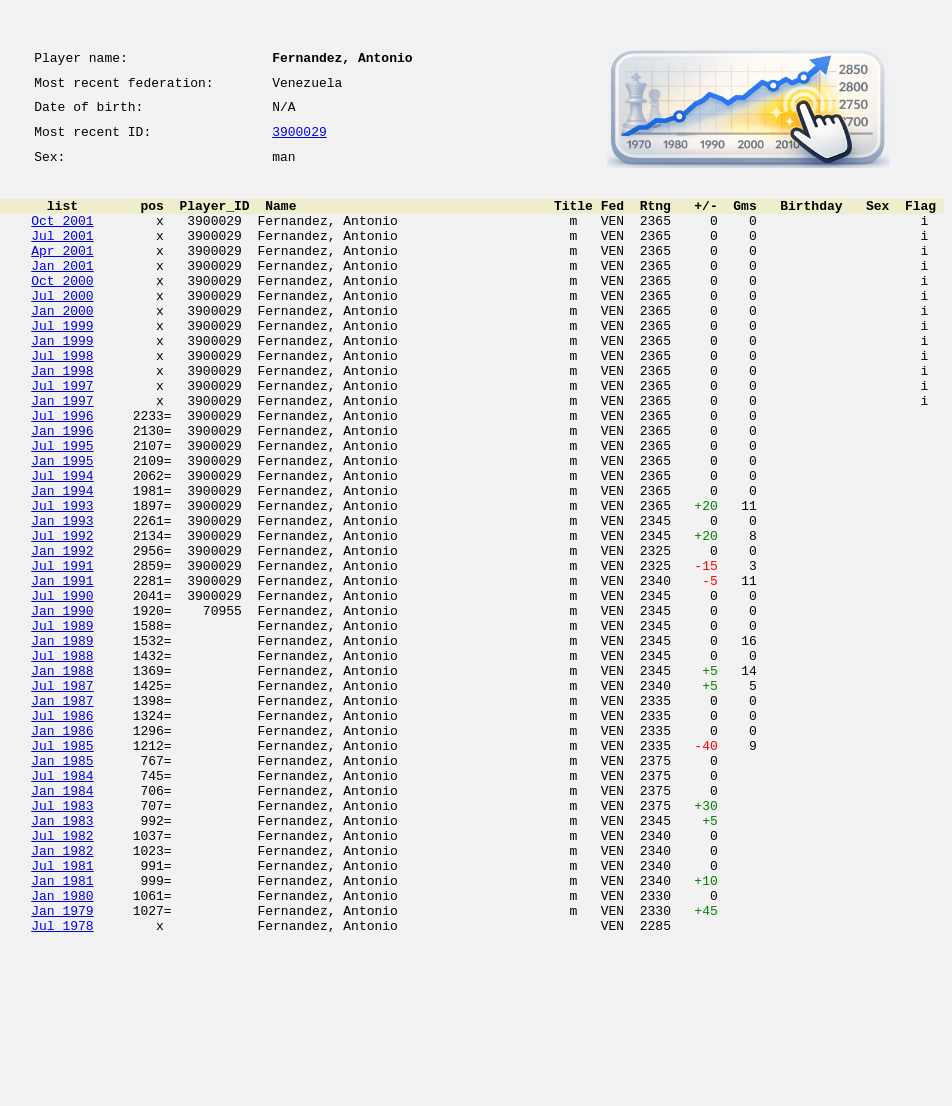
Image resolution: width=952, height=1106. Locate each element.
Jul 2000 (62, 328)
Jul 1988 (62, 760)
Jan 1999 (62, 382)
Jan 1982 (62, 994)
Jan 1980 (62, 1048)
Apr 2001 (62, 274)
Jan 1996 (62, 490)
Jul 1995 (62, 508)
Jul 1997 (62, 436)
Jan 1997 (62, 454)
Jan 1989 (62, 742)
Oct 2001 (62, 238)
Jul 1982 (62, 976)
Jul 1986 (62, 832)
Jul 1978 (62, 1084)
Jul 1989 (62, 724)
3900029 (299, 142)
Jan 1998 (62, 418)
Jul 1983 (62, 940)
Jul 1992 (62, 616)
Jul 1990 (62, 688)
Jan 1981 (62, 1030)
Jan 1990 (62, 706)
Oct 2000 (62, 310)
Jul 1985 (62, 868)
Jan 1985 (62, 886)
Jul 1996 (62, 472)
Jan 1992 (62, 634)
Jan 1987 (62, 814)
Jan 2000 (62, 346)
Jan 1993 (62, 598)
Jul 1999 (62, 364)
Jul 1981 (62, 1012)
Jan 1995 (62, 526)
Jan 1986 (62, 850)
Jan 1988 (62, 778)
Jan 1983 (62, 958)
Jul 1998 (62, 400)
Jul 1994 (62, 544)
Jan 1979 (62, 1066)
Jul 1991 (62, 652)
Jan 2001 (62, 292)
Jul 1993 (62, 580)
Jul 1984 (62, 904)
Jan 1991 (62, 670)
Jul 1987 (62, 796)
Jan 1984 (62, 922)
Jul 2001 (62, 256)
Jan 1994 (62, 562)
